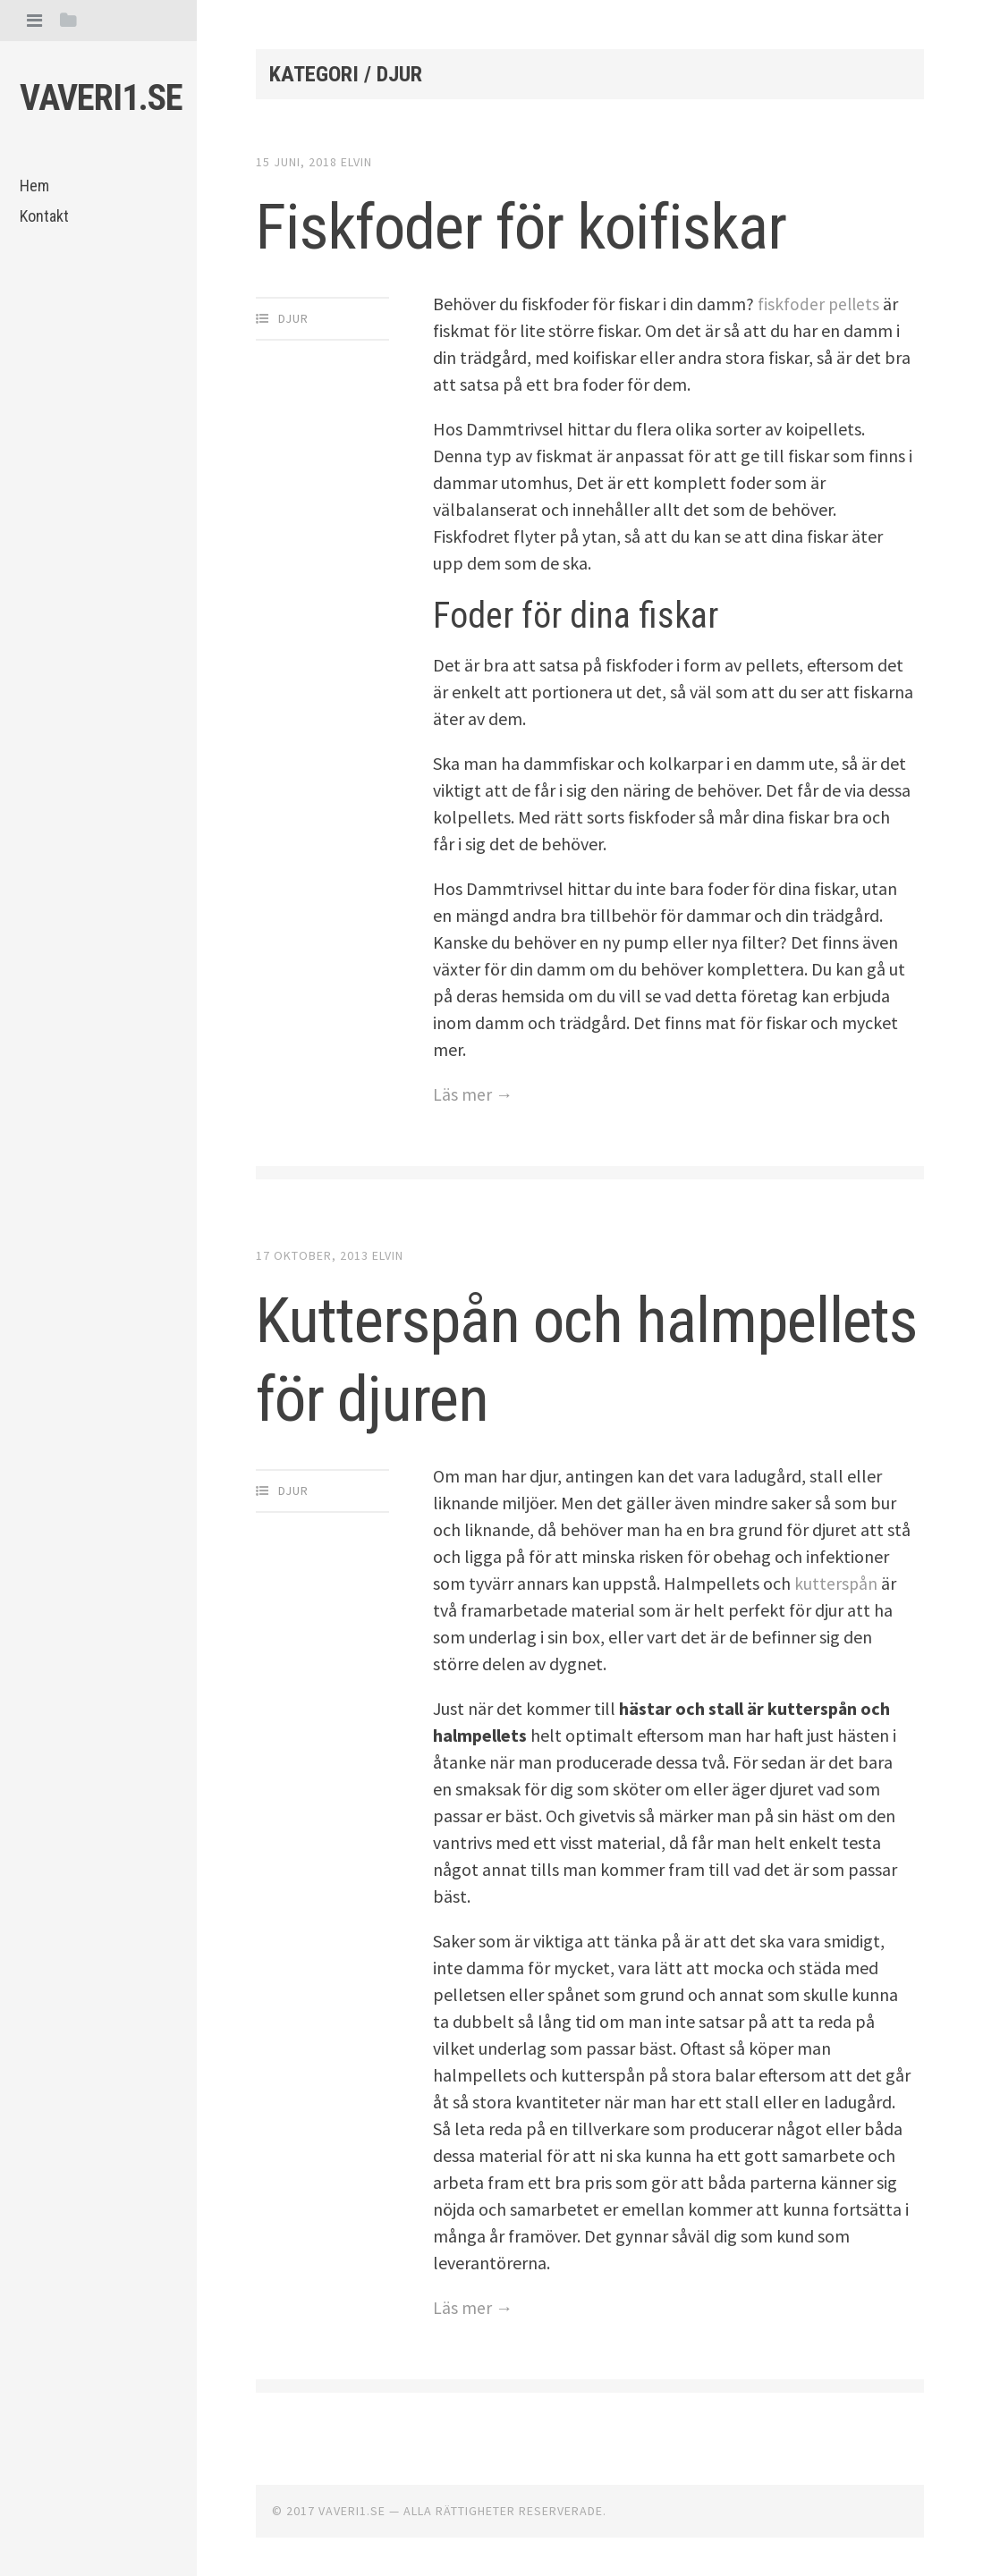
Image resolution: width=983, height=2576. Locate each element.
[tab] (34, 20)
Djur (293, 318)
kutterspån (836, 1582)
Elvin (356, 162)
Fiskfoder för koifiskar (556, 224)
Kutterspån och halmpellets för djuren (554, 1356)
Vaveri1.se (101, 98)
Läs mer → (473, 1094)
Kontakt (44, 216)
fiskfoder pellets (820, 303)
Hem (34, 185)
